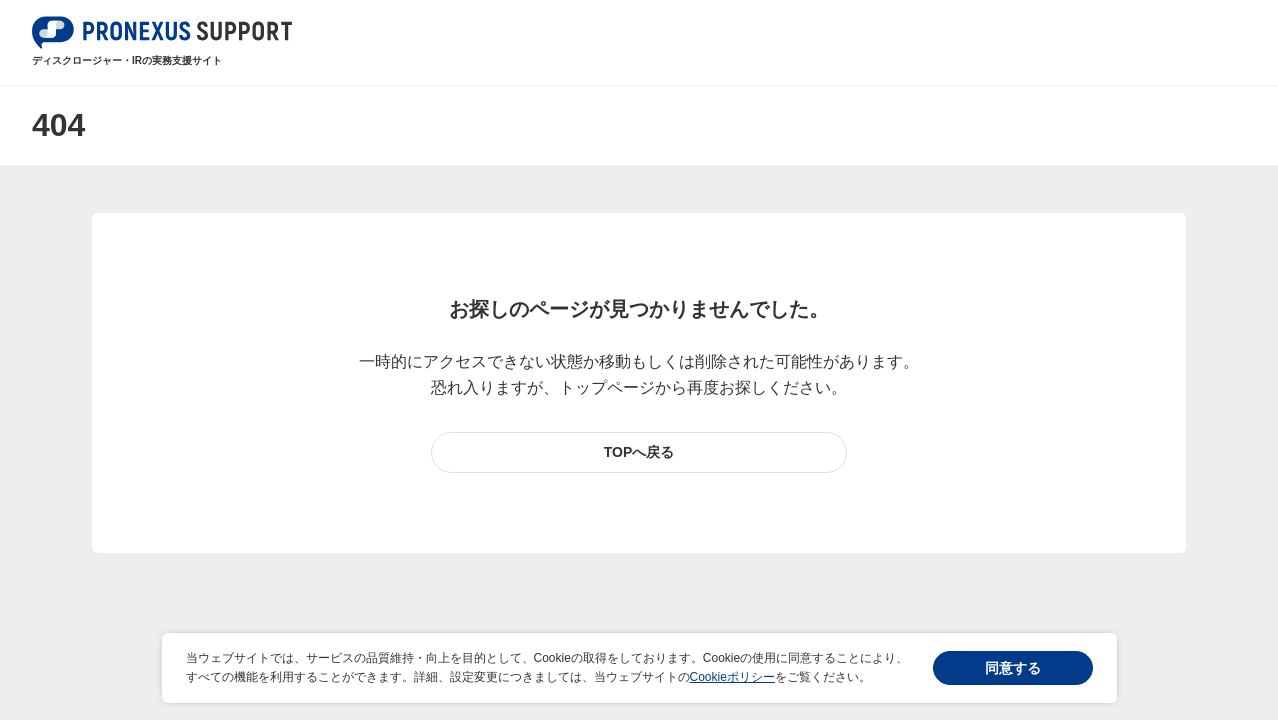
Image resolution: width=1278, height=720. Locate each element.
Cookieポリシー (732, 677)
